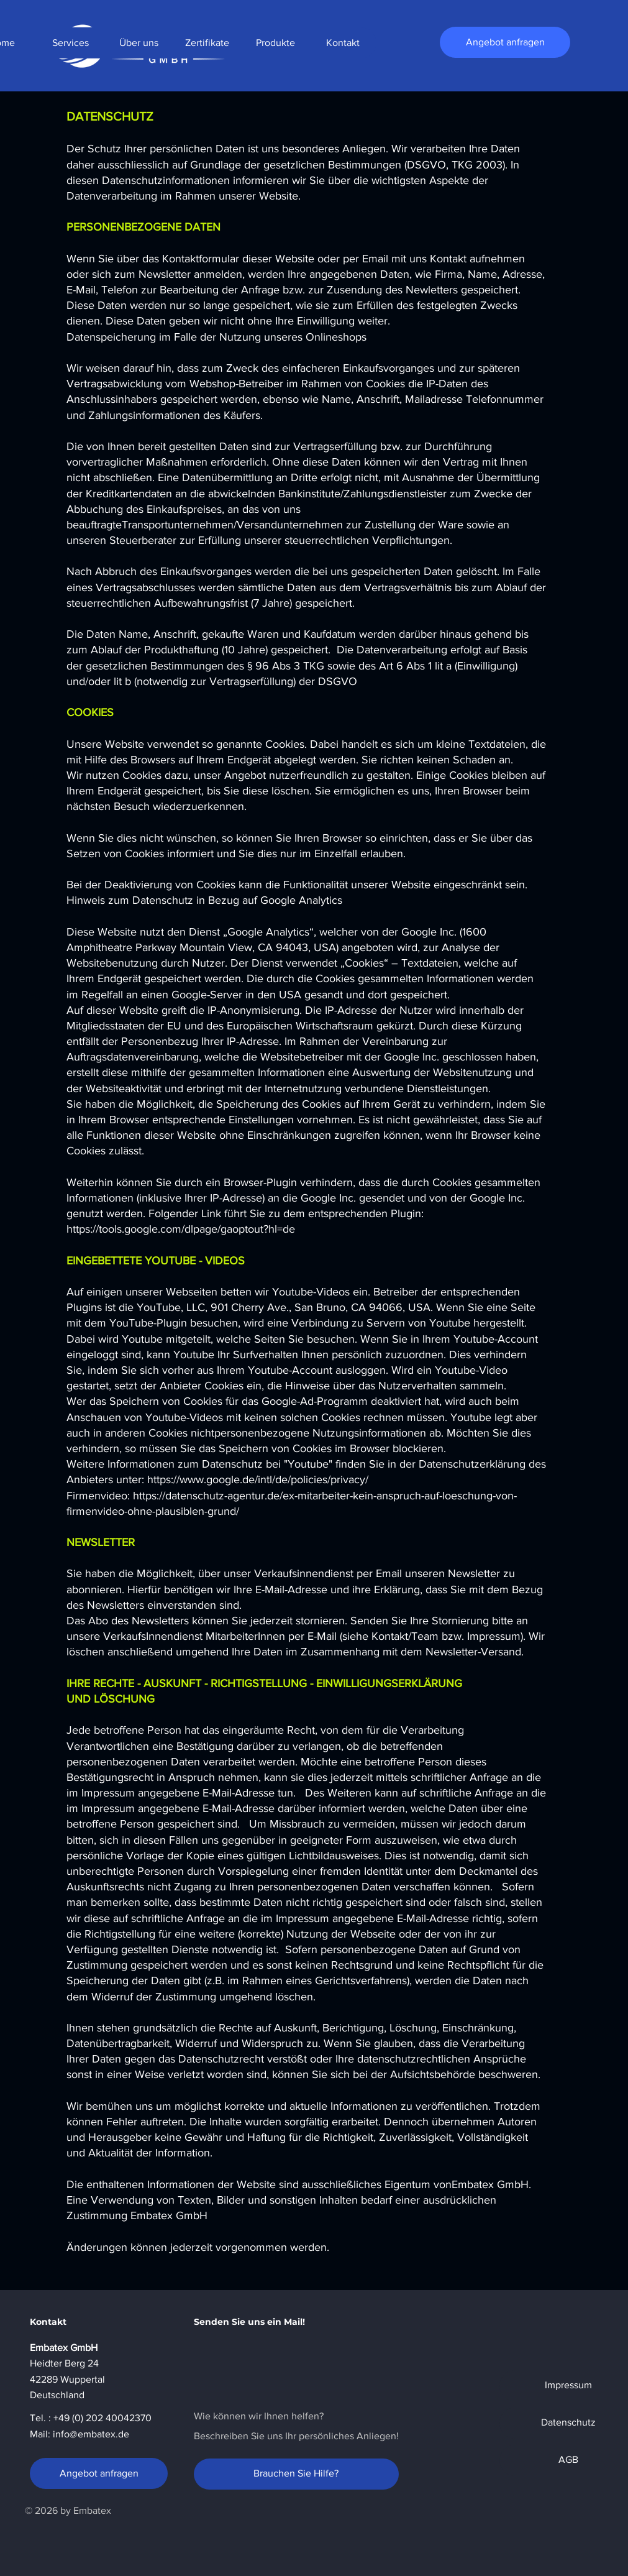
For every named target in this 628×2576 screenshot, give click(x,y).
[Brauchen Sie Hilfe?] (296, 2474)
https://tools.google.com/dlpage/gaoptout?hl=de (180, 1229)
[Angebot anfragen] (505, 42)
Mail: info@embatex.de (79, 2434)
